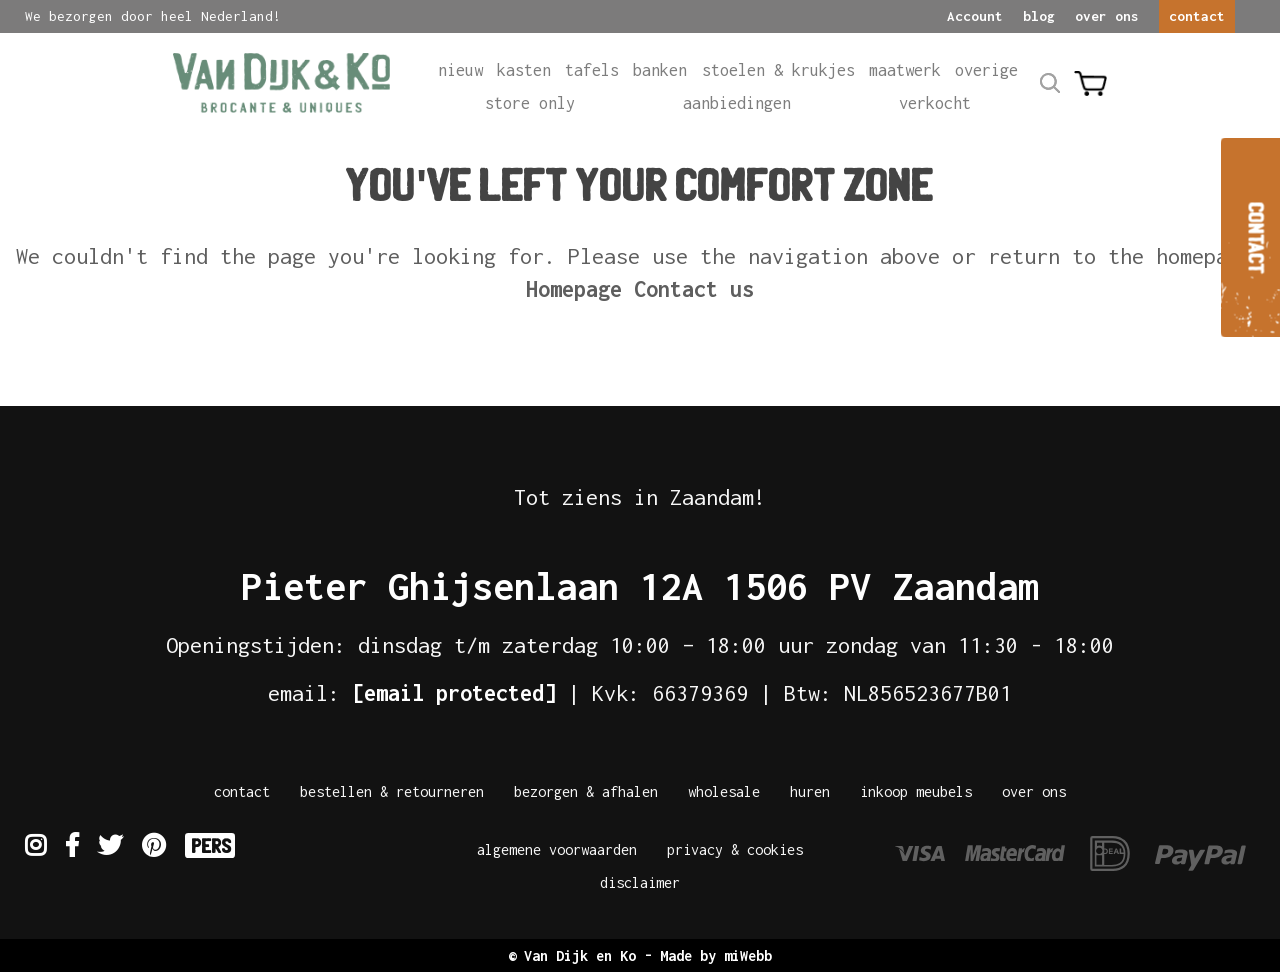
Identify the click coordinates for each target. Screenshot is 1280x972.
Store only (530, 102)
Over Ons (1034, 791)
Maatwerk (905, 69)
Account (975, 16)
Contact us (694, 289)
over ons (1107, 16)
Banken (660, 69)
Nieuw (460, 69)
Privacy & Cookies (735, 849)
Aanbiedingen (737, 102)
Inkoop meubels (916, 791)
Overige (986, 69)
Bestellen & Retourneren (392, 791)
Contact (242, 791)
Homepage (574, 289)
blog (1039, 16)
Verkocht (935, 102)
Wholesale (724, 791)
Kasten (524, 69)
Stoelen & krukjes (778, 69)
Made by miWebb (716, 955)
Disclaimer (640, 882)
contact (1197, 16)
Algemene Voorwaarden (557, 849)
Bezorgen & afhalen (586, 791)
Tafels (592, 69)
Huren (810, 791)
